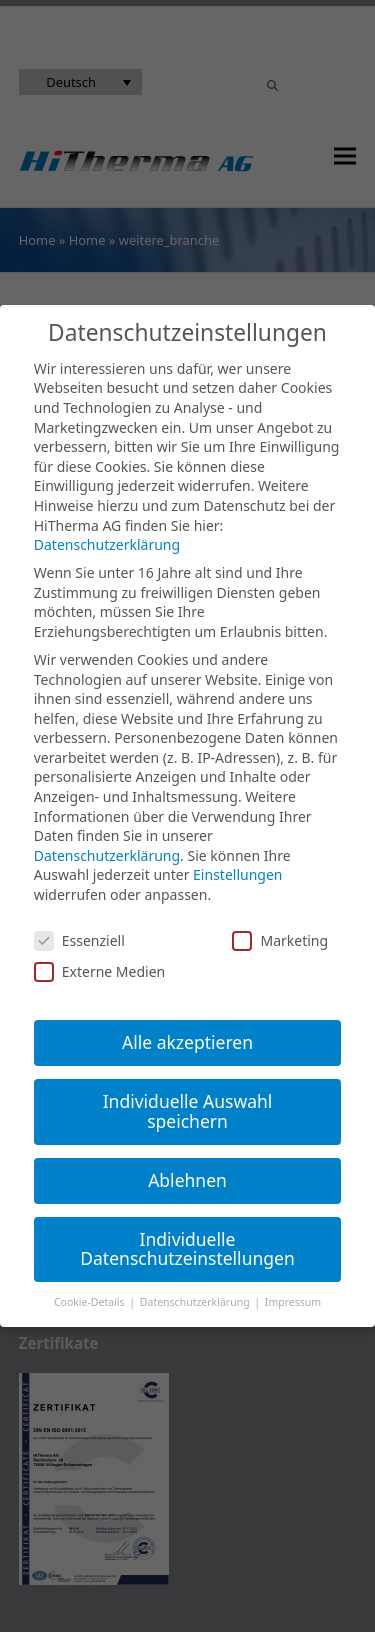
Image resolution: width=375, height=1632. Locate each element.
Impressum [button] (293, 1302)
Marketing (280, 940)
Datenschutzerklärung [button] (196, 1302)
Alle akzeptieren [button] (187, 1042)
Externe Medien (99, 971)
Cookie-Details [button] (90, 1302)
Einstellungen (237, 874)
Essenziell (79, 940)
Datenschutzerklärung (107, 544)
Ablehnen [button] (187, 1180)
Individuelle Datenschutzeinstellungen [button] (187, 1249)
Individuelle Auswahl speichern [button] (188, 1111)
